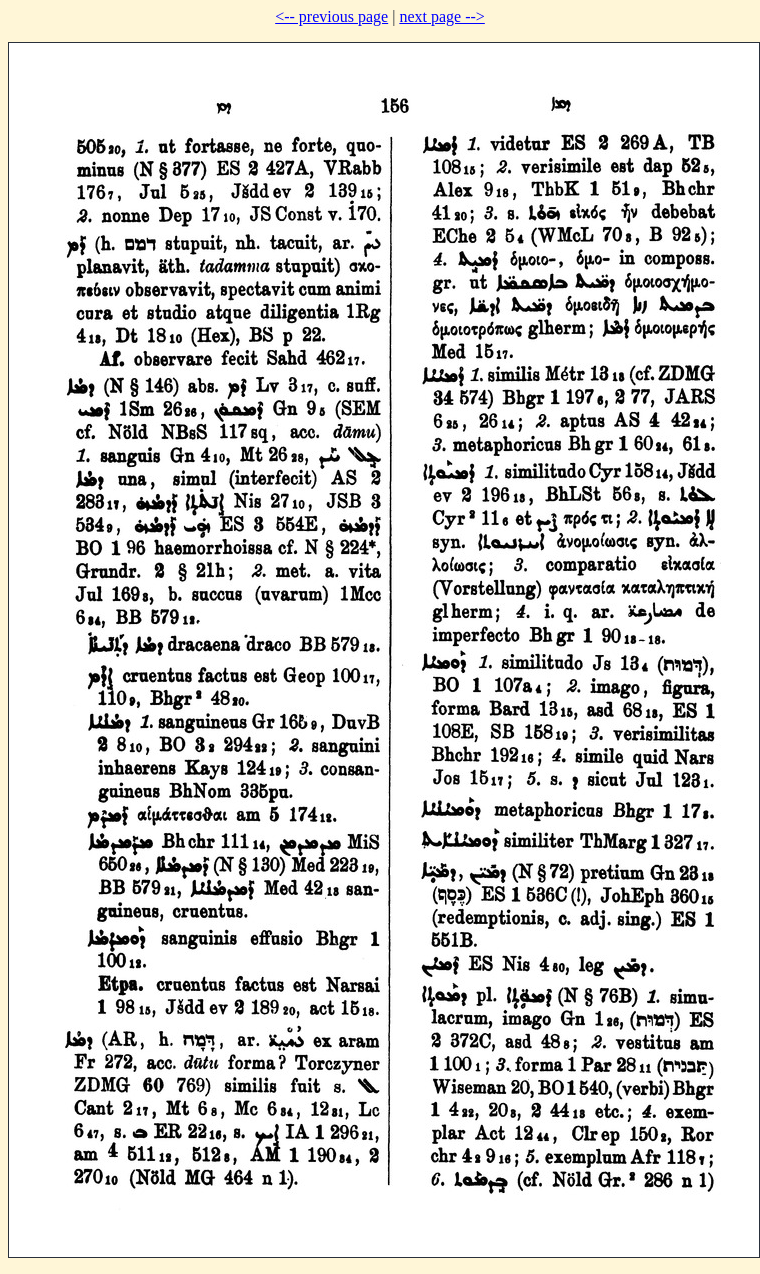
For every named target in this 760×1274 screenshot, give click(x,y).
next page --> (441, 16)
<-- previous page (331, 16)
